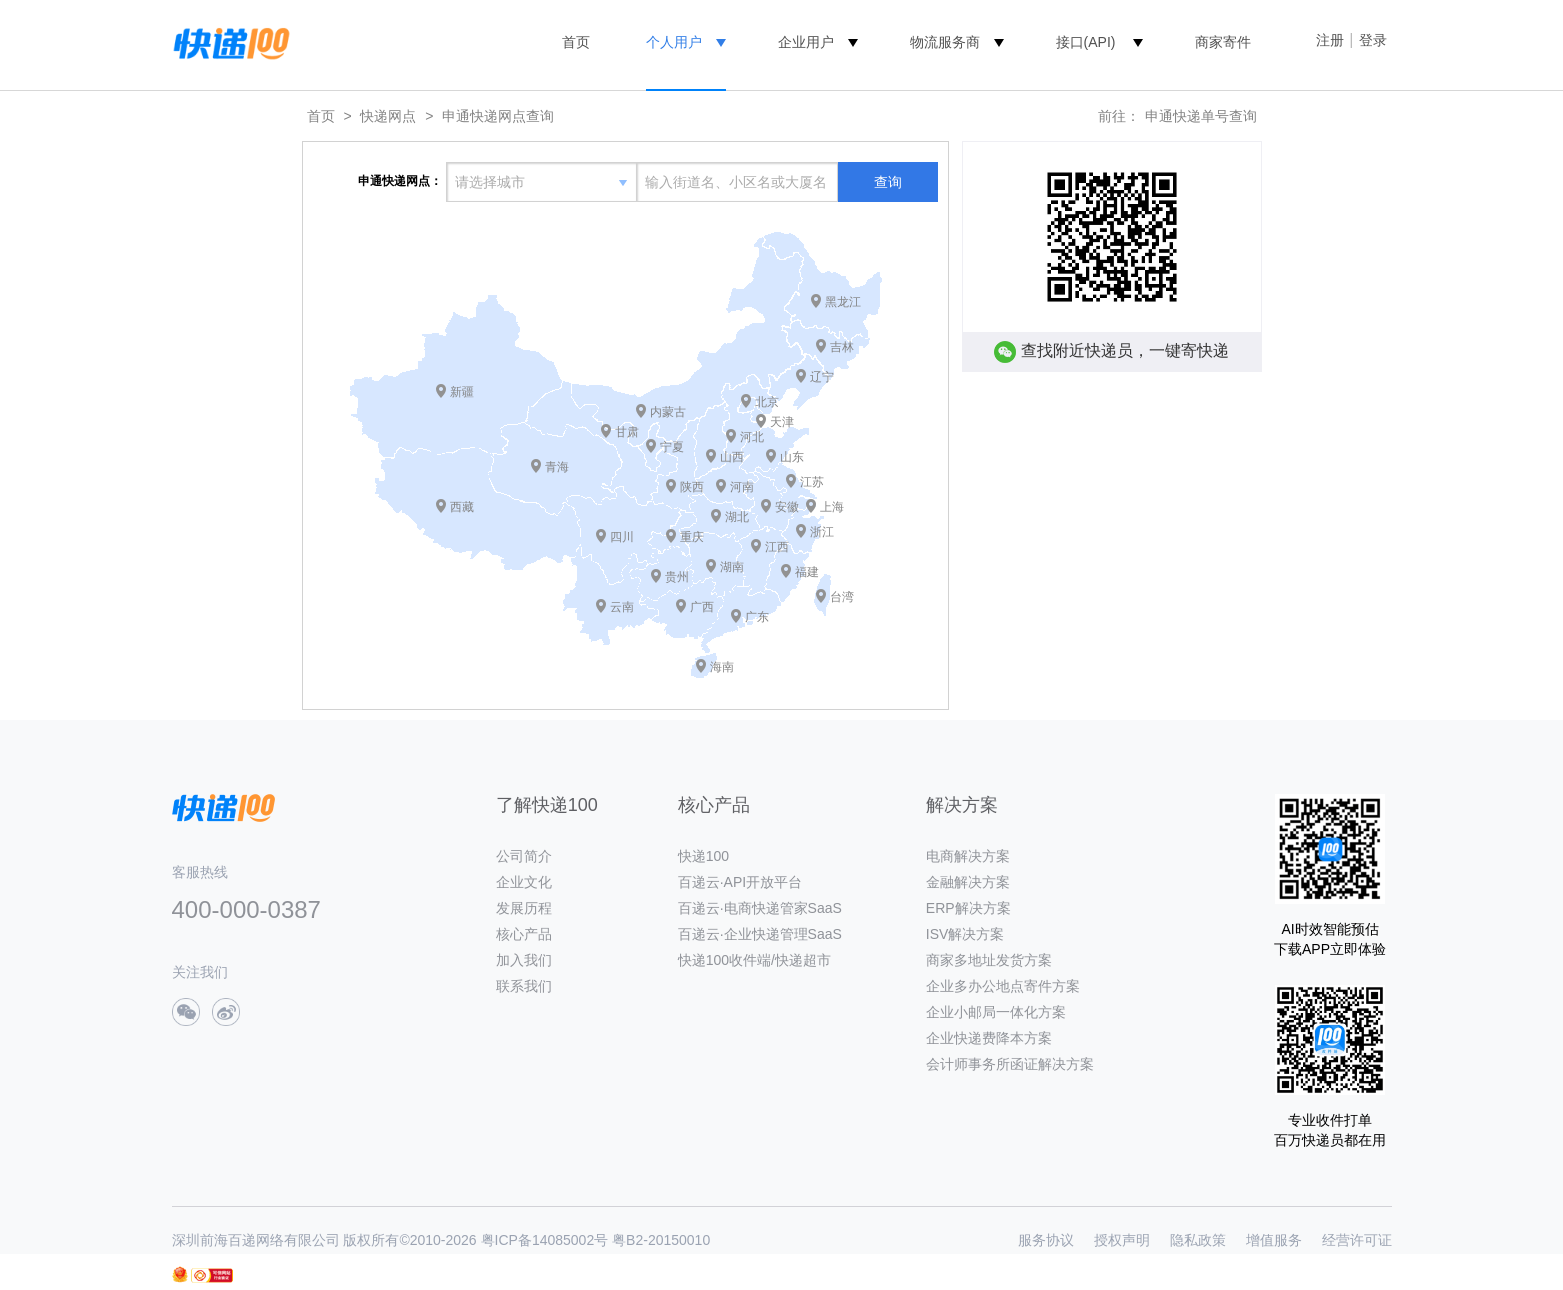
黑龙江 (843, 302)
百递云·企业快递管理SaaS (760, 934)
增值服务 (1274, 1240)
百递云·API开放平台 (740, 882)
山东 (792, 457)
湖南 (732, 567)
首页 (576, 42)
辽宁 (822, 377)
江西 (777, 547)
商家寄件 (1223, 42)
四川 (622, 537)
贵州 (677, 577)
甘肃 (627, 432)
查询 (888, 182)
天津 (782, 422)
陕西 (692, 487)
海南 (722, 667)
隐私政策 (1198, 1240)
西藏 (462, 507)
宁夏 (672, 447)
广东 (757, 617)
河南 (742, 487)
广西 (702, 607)
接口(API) (1086, 42)
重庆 (692, 537)
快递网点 (388, 116)
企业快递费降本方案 (989, 1038)
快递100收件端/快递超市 (754, 960)
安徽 (787, 507)
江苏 (812, 482)
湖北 (737, 517)
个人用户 (674, 42)
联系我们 (524, 986)
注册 (1330, 40)
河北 (752, 437)
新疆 (462, 392)
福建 (807, 572)
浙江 (822, 532)
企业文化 (524, 882)
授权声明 (1122, 1240)
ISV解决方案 (965, 934)
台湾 (842, 597)
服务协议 (1046, 1240)
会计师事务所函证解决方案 (1010, 1064)
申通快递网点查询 (498, 116)
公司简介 (524, 856)
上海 (832, 507)
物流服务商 (945, 42)
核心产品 (524, 934)
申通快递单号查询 (1201, 116)
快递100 (703, 856)
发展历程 (524, 908)
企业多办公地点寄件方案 (1003, 986)
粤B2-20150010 (661, 1240)
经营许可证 (1357, 1240)
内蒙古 (668, 412)
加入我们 (524, 960)
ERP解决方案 (968, 908)
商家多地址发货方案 (989, 960)
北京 (767, 402)
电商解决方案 (968, 856)
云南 (622, 607)
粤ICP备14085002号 (545, 1240)
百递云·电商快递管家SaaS (760, 908)
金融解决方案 (968, 882)
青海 (557, 467)
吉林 (842, 347)
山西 (732, 457)
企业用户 (806, 42)
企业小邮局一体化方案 (996, 1012)
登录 (1373, 40)
